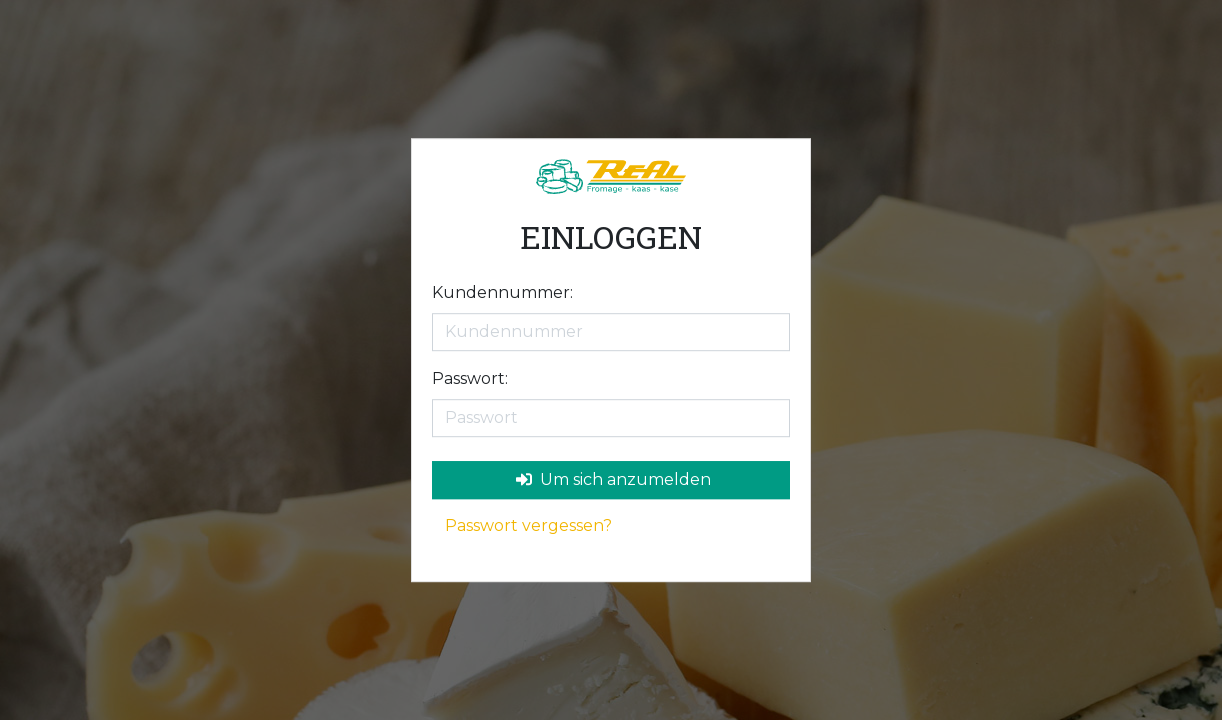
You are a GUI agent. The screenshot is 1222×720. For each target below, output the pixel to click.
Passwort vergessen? (528, 525)
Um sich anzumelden (613, 479)
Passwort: (470, 378)
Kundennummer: (502, 292)
